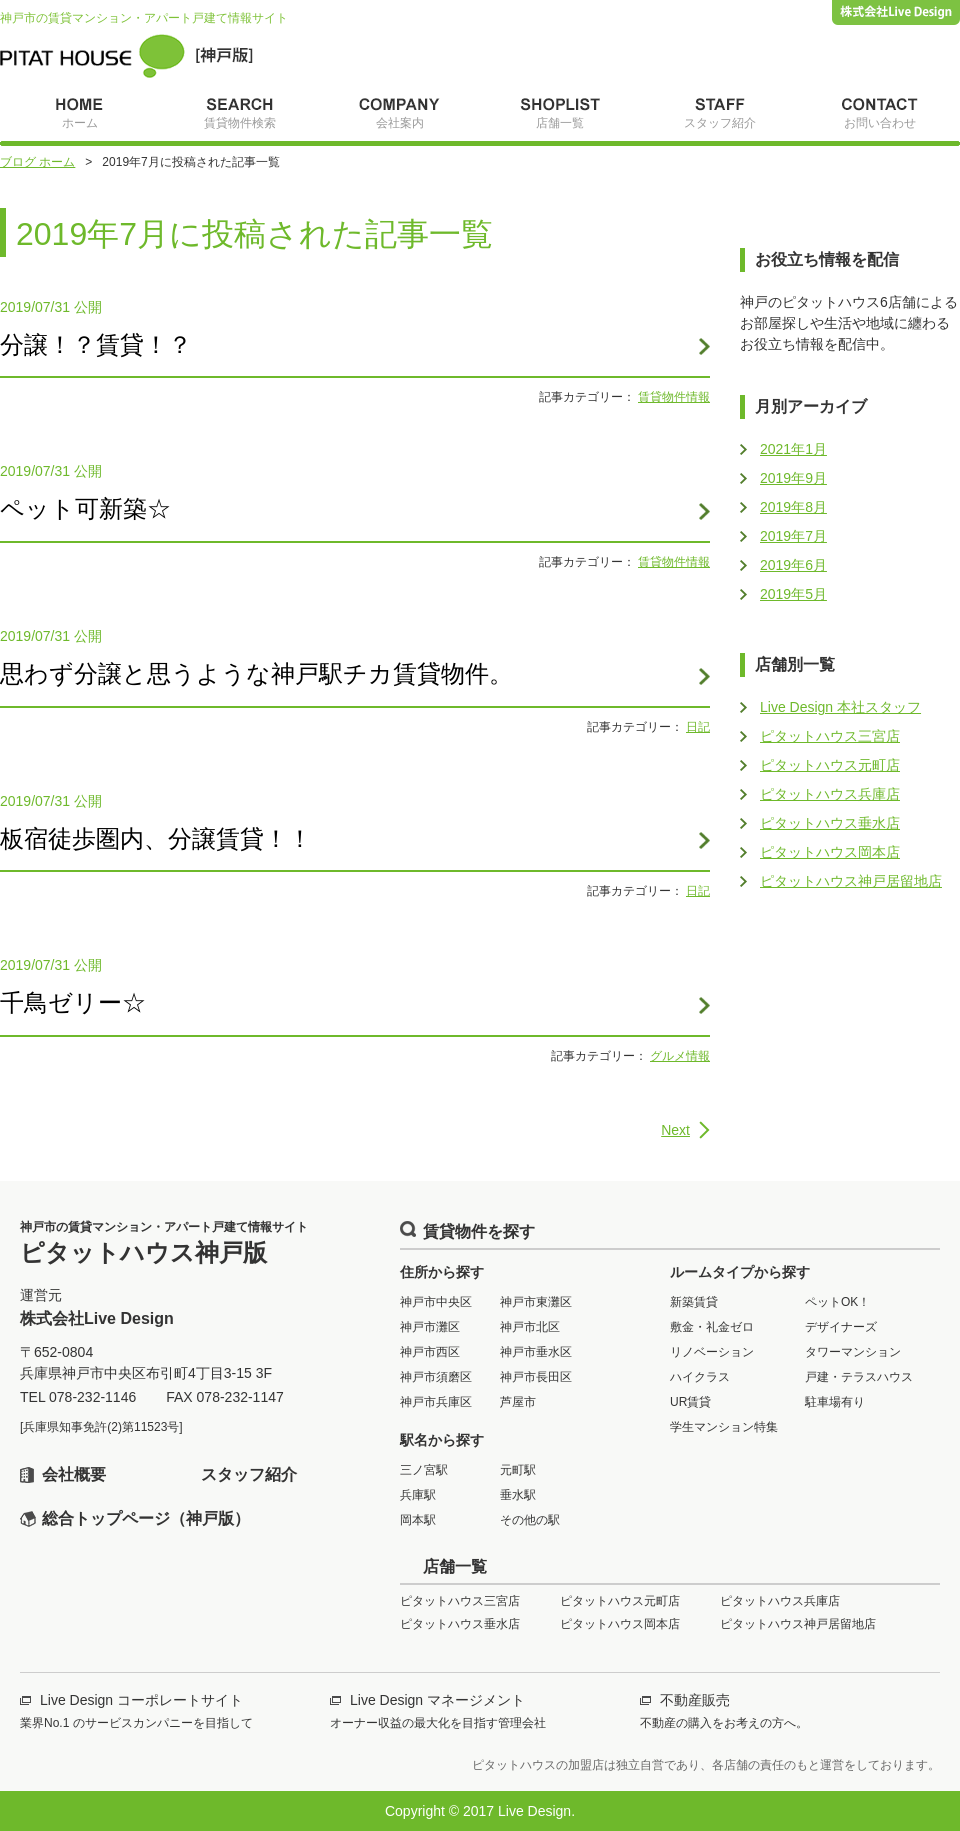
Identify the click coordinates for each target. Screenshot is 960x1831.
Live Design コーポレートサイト (141, 1700)
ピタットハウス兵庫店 (830, 794)
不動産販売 (695, 1700)
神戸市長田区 (536, 1377)
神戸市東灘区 (536, 1302)
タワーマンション (853, 1352)
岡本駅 (418, 1520)
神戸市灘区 (430, 1327)
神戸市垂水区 (536, 1352)
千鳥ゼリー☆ (73, 1002)
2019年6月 (793, 565)
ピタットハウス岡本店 (830, 852)
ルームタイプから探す (740, 1272)
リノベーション (712, 1352)
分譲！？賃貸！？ (96, 344)
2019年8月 (793, 507)
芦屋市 (518, 1402)
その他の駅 (530, 1520)
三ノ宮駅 (424, 1470)
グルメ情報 (680, 1056)
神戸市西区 (430, 1352)
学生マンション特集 (724, 1427)
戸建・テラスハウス (859, 1377)
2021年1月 (793, 449)
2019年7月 (793, 536)
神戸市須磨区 (436, 1377)
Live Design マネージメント (437, 1700)
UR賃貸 (690, 1402)
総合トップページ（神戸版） (146, 1518)
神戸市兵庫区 (436, 1402)
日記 (698, 727)
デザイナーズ (841, 1327)
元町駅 (518, 1470)
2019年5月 (793, 594)
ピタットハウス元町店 (830, 765)
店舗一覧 (455, 1566)
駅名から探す (442, 1440)
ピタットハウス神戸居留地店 (851, 881)
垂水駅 (518, 1495)
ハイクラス (700, 1377)
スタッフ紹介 (249, 1474)
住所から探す (442, 1272)
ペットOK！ (837, 1302)
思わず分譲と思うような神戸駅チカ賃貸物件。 (256, 673)
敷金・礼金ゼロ (712, 1327)
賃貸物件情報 (674, 397)
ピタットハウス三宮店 (830, 736)
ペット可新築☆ (85, 508)
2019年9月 (793, 478)
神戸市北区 (530, 1327)
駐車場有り (835, 1402)
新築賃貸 (694, 1302)
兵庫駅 (418, 1495)
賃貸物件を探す (479, 1231)
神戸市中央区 (436, 1302)
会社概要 (74, 1474)
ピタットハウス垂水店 (830, 823)
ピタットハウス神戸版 (126, 56)
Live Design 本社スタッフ (840, 707)
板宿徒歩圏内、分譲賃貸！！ (156, 838)
